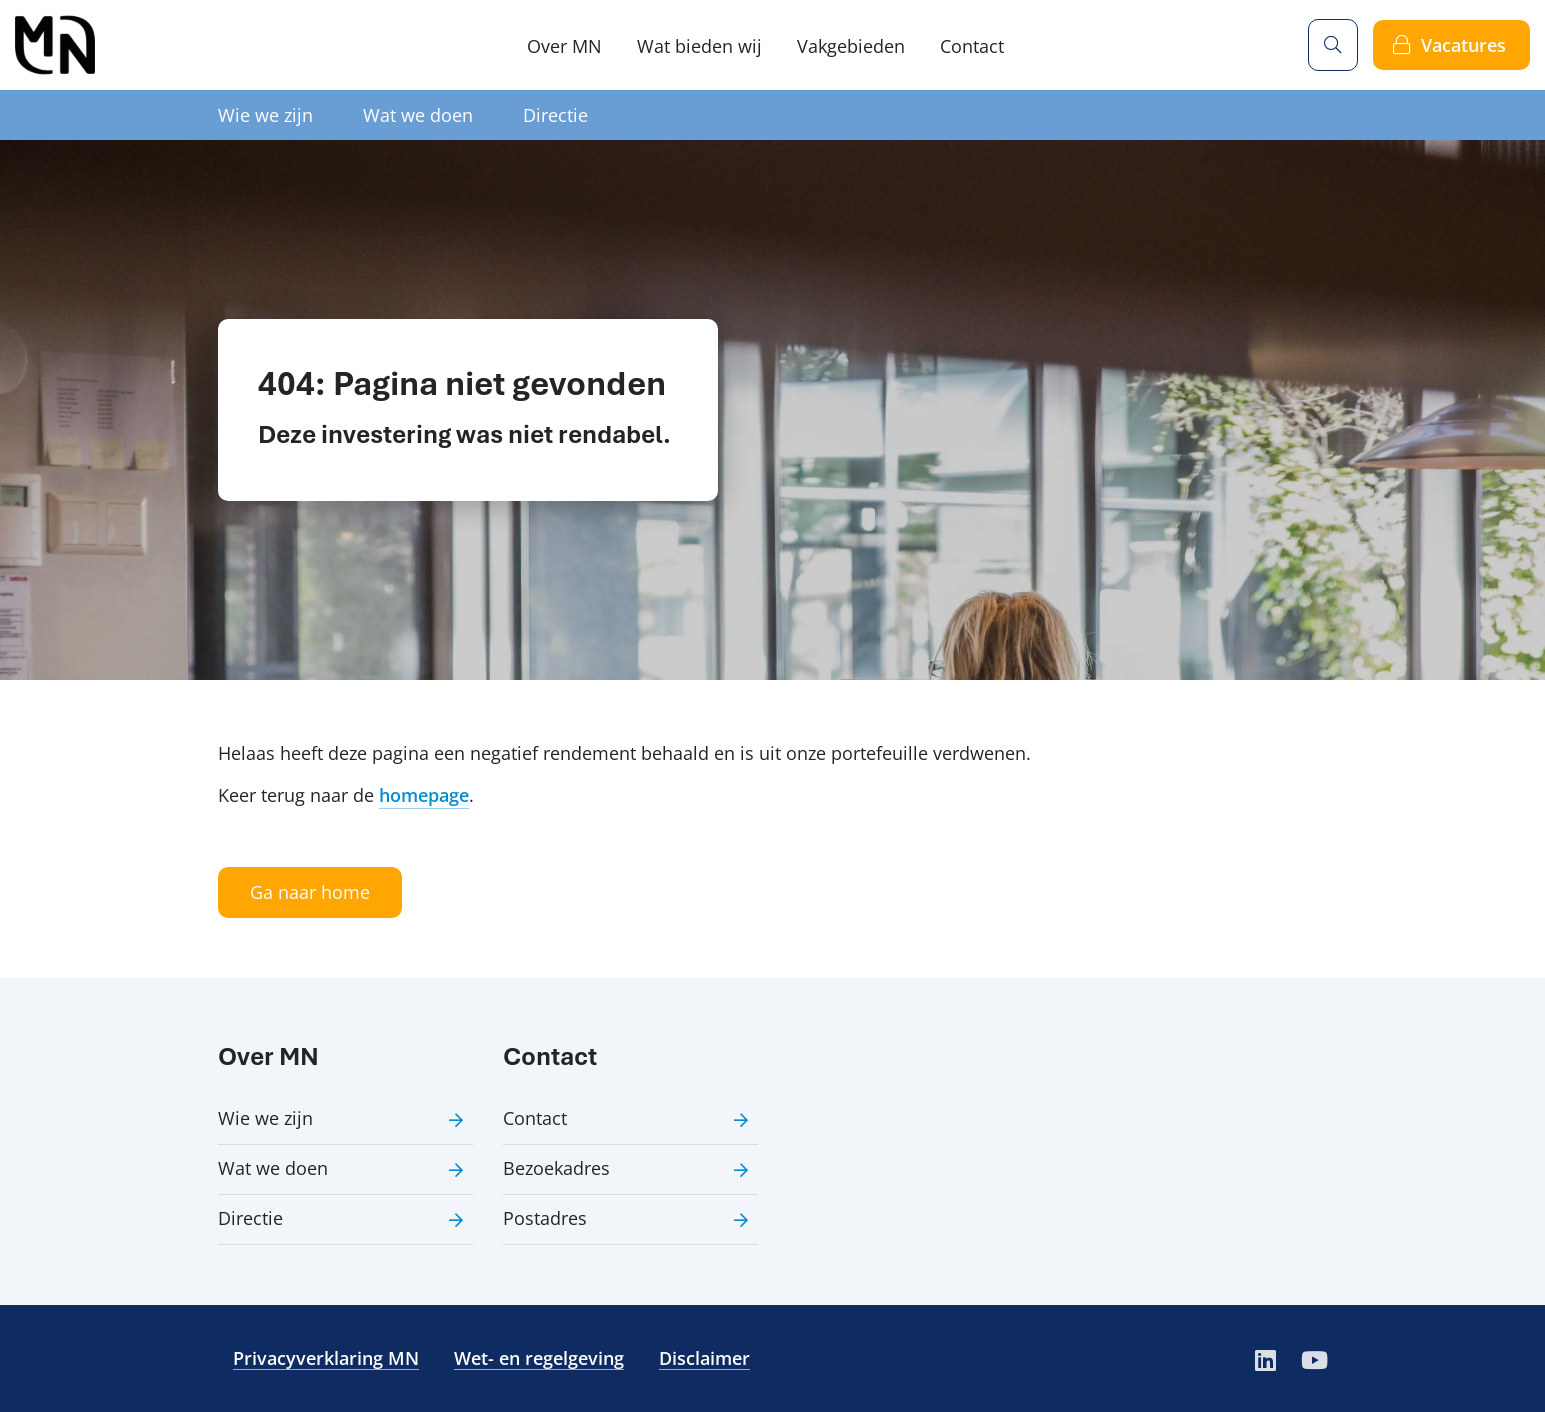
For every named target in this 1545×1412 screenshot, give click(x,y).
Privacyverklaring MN (326, 1358)
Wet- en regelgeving (539, 1358)
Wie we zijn (265, 115)
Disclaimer (704, 1358)
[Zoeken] (1333, 45)
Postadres (545, 1218)
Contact (972, 46)
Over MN (564, 46)
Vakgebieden (851, 46)
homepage (424, 795)
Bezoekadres (556, 1168)
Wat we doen (418, 115)
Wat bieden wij (699, 46)
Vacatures (1463, 45)
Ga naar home (310, 892)
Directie (555, 115)
